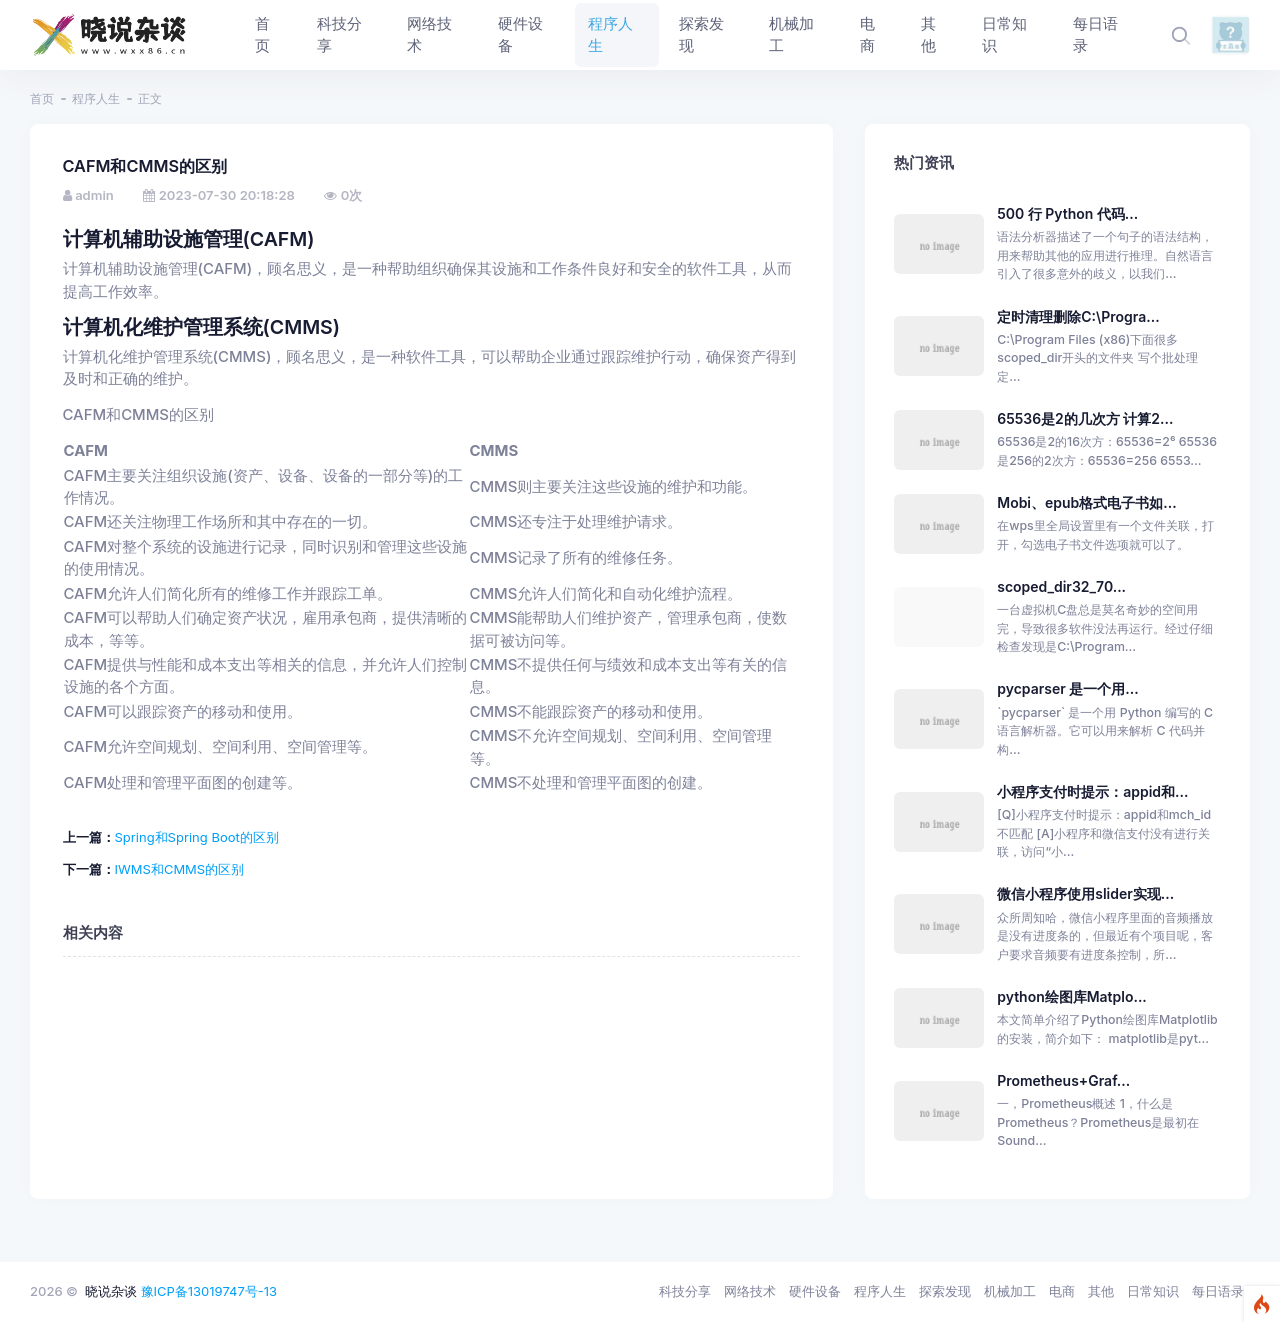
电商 (1062, 1291)
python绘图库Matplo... (1072, 996)
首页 (42, 98)
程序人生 (96, 98)
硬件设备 (815, 1291)
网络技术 (750, 1291)
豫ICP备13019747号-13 (209, 1291)
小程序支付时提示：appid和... (1092, 791)
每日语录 (1218, 1291)
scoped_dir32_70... (1061, 586)
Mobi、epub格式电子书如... (1086, 502)
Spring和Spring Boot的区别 (197, 837)
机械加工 (1010, 1291)
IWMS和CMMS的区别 (180, 869)
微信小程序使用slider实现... (1085, 893)
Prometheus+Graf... (1063, 1080)
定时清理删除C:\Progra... (1078, 316)
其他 (1101, 1291)
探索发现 (945, 1291)
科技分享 (685, 1291)
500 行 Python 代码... (1067, 213)
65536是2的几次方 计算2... (1085, 418)
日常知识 (1153, 1291)
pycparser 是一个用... (1067, 688)
